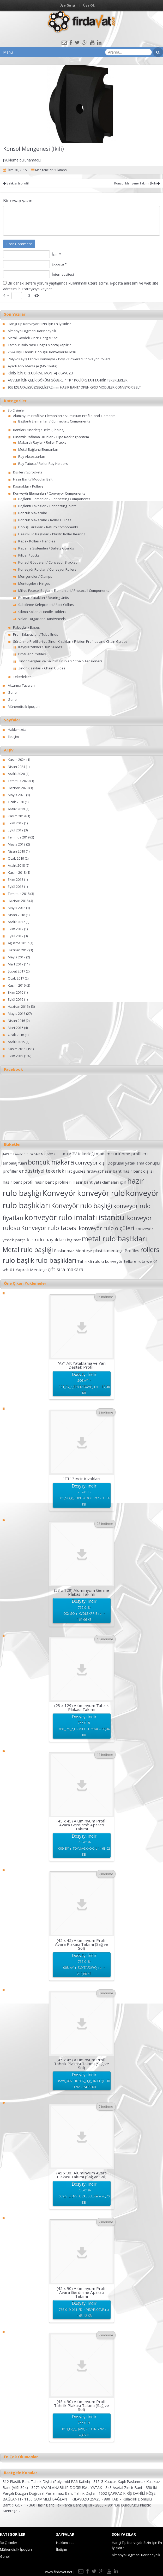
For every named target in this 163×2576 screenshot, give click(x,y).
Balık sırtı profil (16, 183)
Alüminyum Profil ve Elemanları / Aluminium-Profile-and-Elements (64, 415)
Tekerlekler (22, 676)
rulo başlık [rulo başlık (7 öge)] (18, 1260)
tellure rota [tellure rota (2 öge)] (134, 1261)
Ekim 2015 (15, 1055)
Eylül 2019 (15, 830)
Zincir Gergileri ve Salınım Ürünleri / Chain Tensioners (60, 661)
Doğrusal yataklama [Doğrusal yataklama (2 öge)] (125, 1163)
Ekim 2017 (15, 929)
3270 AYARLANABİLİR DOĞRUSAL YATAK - (68, 2487)
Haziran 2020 (18, 787)
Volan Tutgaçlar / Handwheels (42, 618)
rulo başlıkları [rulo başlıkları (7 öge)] (55, 1260)
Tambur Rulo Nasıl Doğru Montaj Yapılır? (39, 345)
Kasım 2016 (17, 985)
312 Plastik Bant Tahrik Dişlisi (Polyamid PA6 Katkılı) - (48, 2481)
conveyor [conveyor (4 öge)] (86, 1162)
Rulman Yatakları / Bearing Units (43, 597)
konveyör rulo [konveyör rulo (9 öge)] (101, 1193)
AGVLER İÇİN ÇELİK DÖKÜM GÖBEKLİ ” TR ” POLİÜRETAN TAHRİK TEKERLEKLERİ (68, 380)
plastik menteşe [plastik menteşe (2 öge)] (108, 1250)
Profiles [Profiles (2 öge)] (132, 1250)
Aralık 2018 (16, 865)
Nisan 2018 (16, 914)
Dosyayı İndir (84, 1383)
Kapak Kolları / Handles (36, 541)
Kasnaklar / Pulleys (28, 486)
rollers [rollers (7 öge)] (149, 1249)
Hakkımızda (17, 729)
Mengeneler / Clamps (51, 170)
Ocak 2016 (16, 1034)
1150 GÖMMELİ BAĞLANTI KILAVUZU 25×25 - (64, 2499)
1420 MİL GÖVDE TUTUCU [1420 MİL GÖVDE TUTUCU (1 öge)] (51, 1154)
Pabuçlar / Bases (26, 627)
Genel (12, 692)
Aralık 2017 (16, 921)
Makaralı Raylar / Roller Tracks (42, 442)
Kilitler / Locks (29, 555)
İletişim (13, 736)
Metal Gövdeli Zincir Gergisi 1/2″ (33, 337)
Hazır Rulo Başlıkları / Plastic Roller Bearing (51, 534)
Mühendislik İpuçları (24, 706)
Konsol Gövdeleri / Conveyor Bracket (47, 562)
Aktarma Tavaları (21, 685)
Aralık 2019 (16, 809)
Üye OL (89, 5)
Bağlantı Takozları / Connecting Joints (47, 505)
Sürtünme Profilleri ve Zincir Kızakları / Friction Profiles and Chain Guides (70, 641)
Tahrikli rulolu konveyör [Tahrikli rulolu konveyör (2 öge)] (100, 1261)
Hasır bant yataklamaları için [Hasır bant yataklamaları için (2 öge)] (99, 1182)
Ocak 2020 (16, 802)
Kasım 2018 (17, 872)
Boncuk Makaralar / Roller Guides (44, 520)
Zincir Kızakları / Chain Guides (41, 668)
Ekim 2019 (15, 823)
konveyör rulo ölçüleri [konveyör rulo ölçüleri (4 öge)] (106, 1228)
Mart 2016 (15, 1027)
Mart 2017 (15, 964)
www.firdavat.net (58, 2571)
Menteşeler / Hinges (34, 583)
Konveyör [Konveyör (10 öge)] (59, 1193)
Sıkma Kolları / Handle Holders (42, 611)
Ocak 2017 (16, 978)
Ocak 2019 (16, 858)
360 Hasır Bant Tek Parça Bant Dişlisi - (62, 2505)
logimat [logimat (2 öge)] (74, 1239)
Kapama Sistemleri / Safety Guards (46, 548)
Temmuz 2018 (18, 893)
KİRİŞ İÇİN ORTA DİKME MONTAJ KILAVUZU (40, 373)
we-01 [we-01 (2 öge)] (152, 1261)
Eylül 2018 (15, 886)
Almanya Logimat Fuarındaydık (32, 330)
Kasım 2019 (17, 816)
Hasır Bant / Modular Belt (32, 479)
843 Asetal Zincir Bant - (125, 2487)
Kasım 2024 (17, 759)
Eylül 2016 (15, 999)
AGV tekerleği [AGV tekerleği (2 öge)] (82, 1153)
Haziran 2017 (18, 950)
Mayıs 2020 (16, 794)
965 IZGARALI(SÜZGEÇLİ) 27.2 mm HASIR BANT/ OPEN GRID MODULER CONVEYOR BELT (74, 387)
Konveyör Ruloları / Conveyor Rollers (47, 569)
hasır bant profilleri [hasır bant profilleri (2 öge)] (52, 1182)
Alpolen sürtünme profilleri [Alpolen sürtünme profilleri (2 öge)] (122, 1153)
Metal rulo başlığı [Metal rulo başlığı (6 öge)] (28, 1249)
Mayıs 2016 (16, 1013)
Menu (8, 52)
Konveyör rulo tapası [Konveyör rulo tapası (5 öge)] (49, 1228)
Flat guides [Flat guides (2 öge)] (75, 1171)
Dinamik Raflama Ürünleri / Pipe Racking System (51, 437)
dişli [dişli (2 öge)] (102, 1163)
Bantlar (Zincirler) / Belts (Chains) (38, 429)
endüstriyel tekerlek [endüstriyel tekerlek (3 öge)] (41, 1171)
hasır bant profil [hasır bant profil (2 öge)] (18, 1182)
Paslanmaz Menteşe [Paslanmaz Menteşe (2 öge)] (73, 1250)
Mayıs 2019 (16, 844)
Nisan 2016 (16, 1020)
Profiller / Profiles (32, 654)
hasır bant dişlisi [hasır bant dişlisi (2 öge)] (138, 1171)
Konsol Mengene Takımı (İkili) (137, 183)
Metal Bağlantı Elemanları (38, 449)
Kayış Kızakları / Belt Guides (40, 647)
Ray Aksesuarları (31, 456)
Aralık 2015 (16, 1041)
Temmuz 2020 (18, 780)
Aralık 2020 (16, 773)
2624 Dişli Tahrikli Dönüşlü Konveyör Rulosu (42, 352)
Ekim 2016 (15, 992)
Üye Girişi (67, 5)
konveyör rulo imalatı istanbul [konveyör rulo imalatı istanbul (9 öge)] (75, 1217)
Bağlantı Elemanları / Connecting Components (54, 421)
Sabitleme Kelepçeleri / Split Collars (46, 604)
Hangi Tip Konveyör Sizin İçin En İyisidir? (39, 323)
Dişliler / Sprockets (27, 472)
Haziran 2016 (18, 1006)
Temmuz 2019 (18, 837)
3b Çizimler (16, 410)
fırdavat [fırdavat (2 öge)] (94, 1171)
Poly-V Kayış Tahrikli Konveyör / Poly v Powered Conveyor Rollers (59, 359)
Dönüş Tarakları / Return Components (48, 527)
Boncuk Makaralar (32, 513)
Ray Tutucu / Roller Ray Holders (43, 463)
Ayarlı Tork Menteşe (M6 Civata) (32, 366)
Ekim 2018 (15, 879)
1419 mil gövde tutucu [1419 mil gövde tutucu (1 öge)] (18, 1154)
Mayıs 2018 (16, 907)
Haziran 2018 (18, 900)
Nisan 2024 (16, 766)
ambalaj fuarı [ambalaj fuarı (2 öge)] (15, 1163)
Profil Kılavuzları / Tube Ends (35, 634)
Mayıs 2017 (16, 957)
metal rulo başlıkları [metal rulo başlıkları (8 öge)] (114, 1238)
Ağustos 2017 (18, 943)
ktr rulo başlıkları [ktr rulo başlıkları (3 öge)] (46, 1239)
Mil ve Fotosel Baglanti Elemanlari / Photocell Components (63, 590)
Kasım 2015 (17, 1048)
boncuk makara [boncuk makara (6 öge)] (51, 1162)
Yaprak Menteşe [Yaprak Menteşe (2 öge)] (31, 1269)
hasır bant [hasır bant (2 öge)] (112, 1171)
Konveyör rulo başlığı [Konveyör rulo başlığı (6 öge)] (81, 1205)
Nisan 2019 (16, 851)
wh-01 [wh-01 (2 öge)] (9, 1269)
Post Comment (19, 243)
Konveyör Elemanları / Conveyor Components (49, 493)
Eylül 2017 (15, 936)
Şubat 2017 (16, 971)
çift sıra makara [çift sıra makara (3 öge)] (65, 1269)
